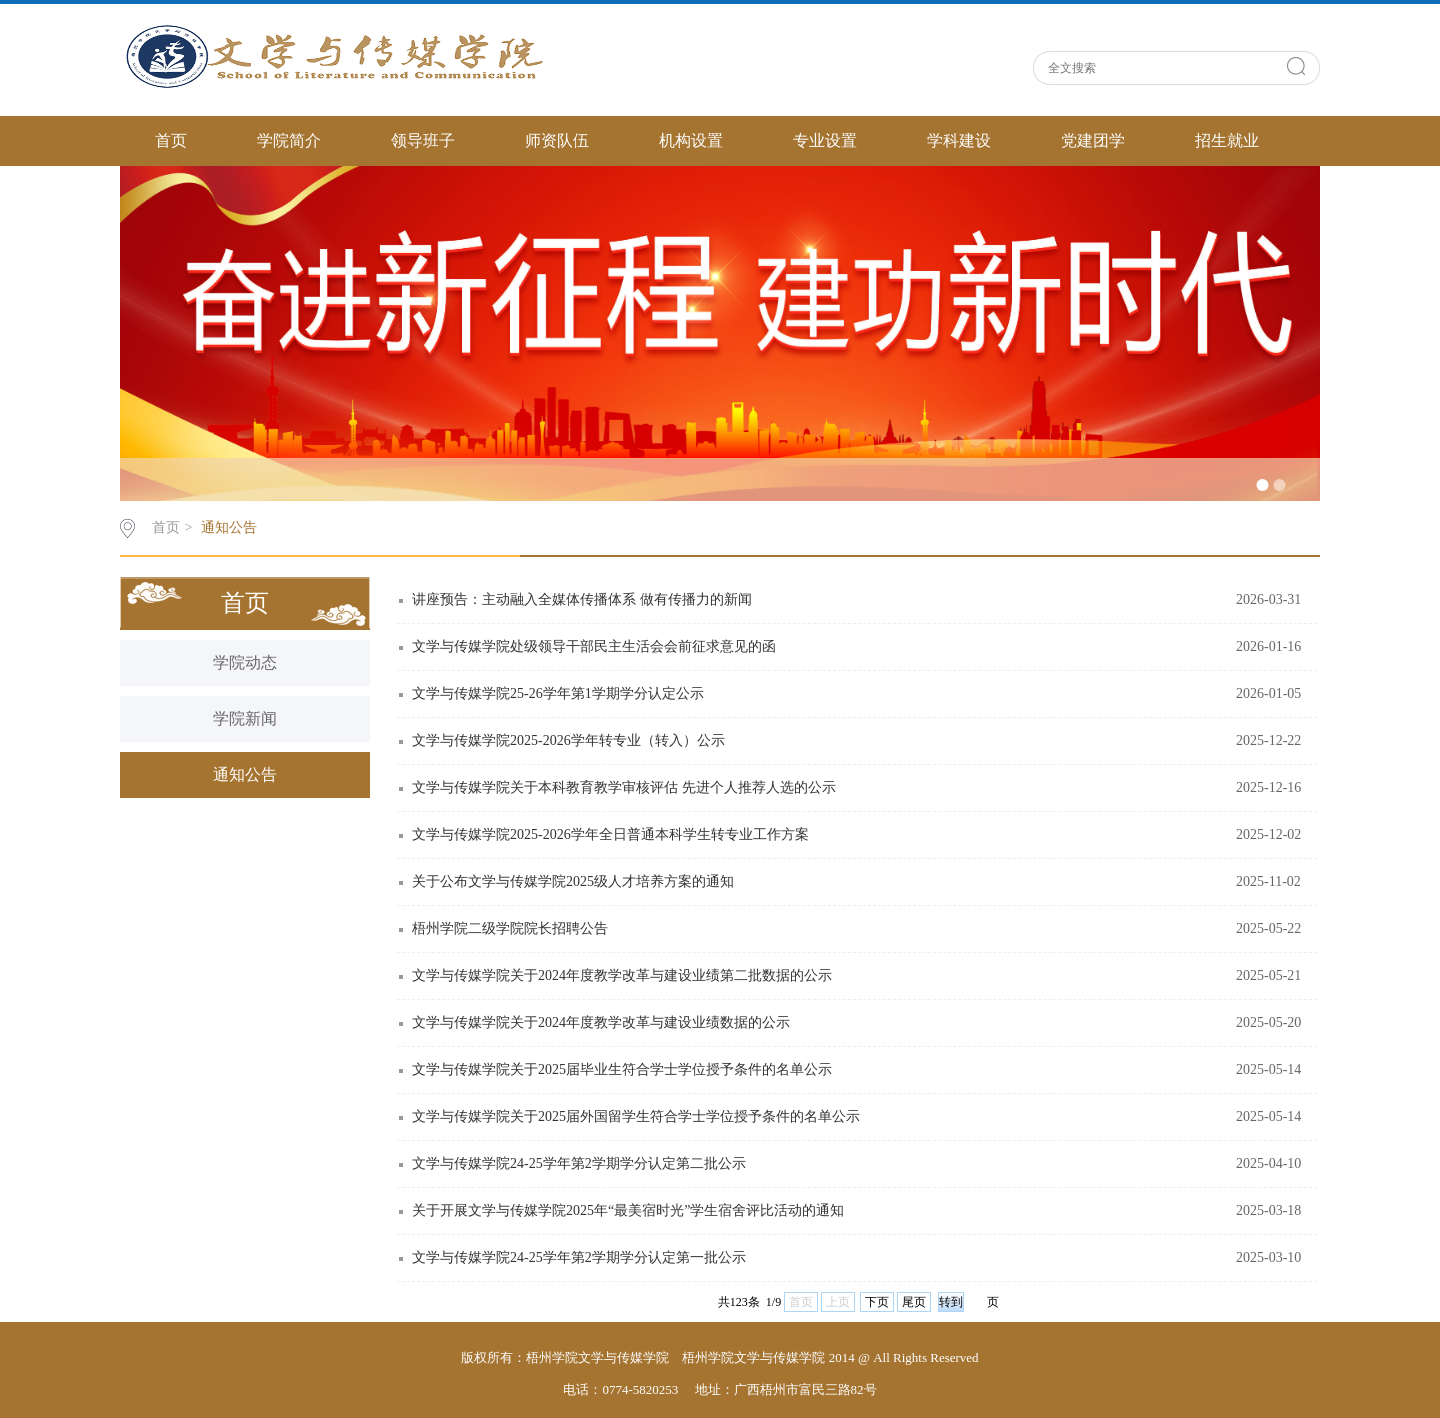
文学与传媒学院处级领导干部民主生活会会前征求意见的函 (594, 646)
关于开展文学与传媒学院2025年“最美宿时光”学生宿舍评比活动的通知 (628, 1210)
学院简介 (289, 140)
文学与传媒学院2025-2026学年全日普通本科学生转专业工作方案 (610, 834)
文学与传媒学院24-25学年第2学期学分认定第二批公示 (579, 1163)
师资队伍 (557, 140)
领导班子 (423, 140)
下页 (877, 1302)
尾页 (914, 1302)
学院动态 (245, 662)
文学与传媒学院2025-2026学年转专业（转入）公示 (568, 740)
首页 (171, 140)
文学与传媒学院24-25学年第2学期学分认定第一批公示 (579, 1257)
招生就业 (1227, 140)
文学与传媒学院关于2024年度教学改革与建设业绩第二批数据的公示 (622, 975)
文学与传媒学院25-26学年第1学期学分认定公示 (558, 693)
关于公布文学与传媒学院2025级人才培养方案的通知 (573, 881)
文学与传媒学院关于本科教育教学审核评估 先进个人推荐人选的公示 (624, 787)
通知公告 (229, 527)
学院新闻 (245, 718)
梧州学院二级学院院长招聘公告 (510, 928)
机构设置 (691, 140)
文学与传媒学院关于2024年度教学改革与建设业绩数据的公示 (601, 1022)
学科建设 (959, 140)
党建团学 (1093, 140)
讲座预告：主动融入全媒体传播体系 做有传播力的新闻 (582, 599)
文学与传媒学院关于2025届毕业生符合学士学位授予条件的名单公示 (622, 1069)
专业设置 (825, 140)
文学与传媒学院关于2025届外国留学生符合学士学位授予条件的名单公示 (636, 1116)
